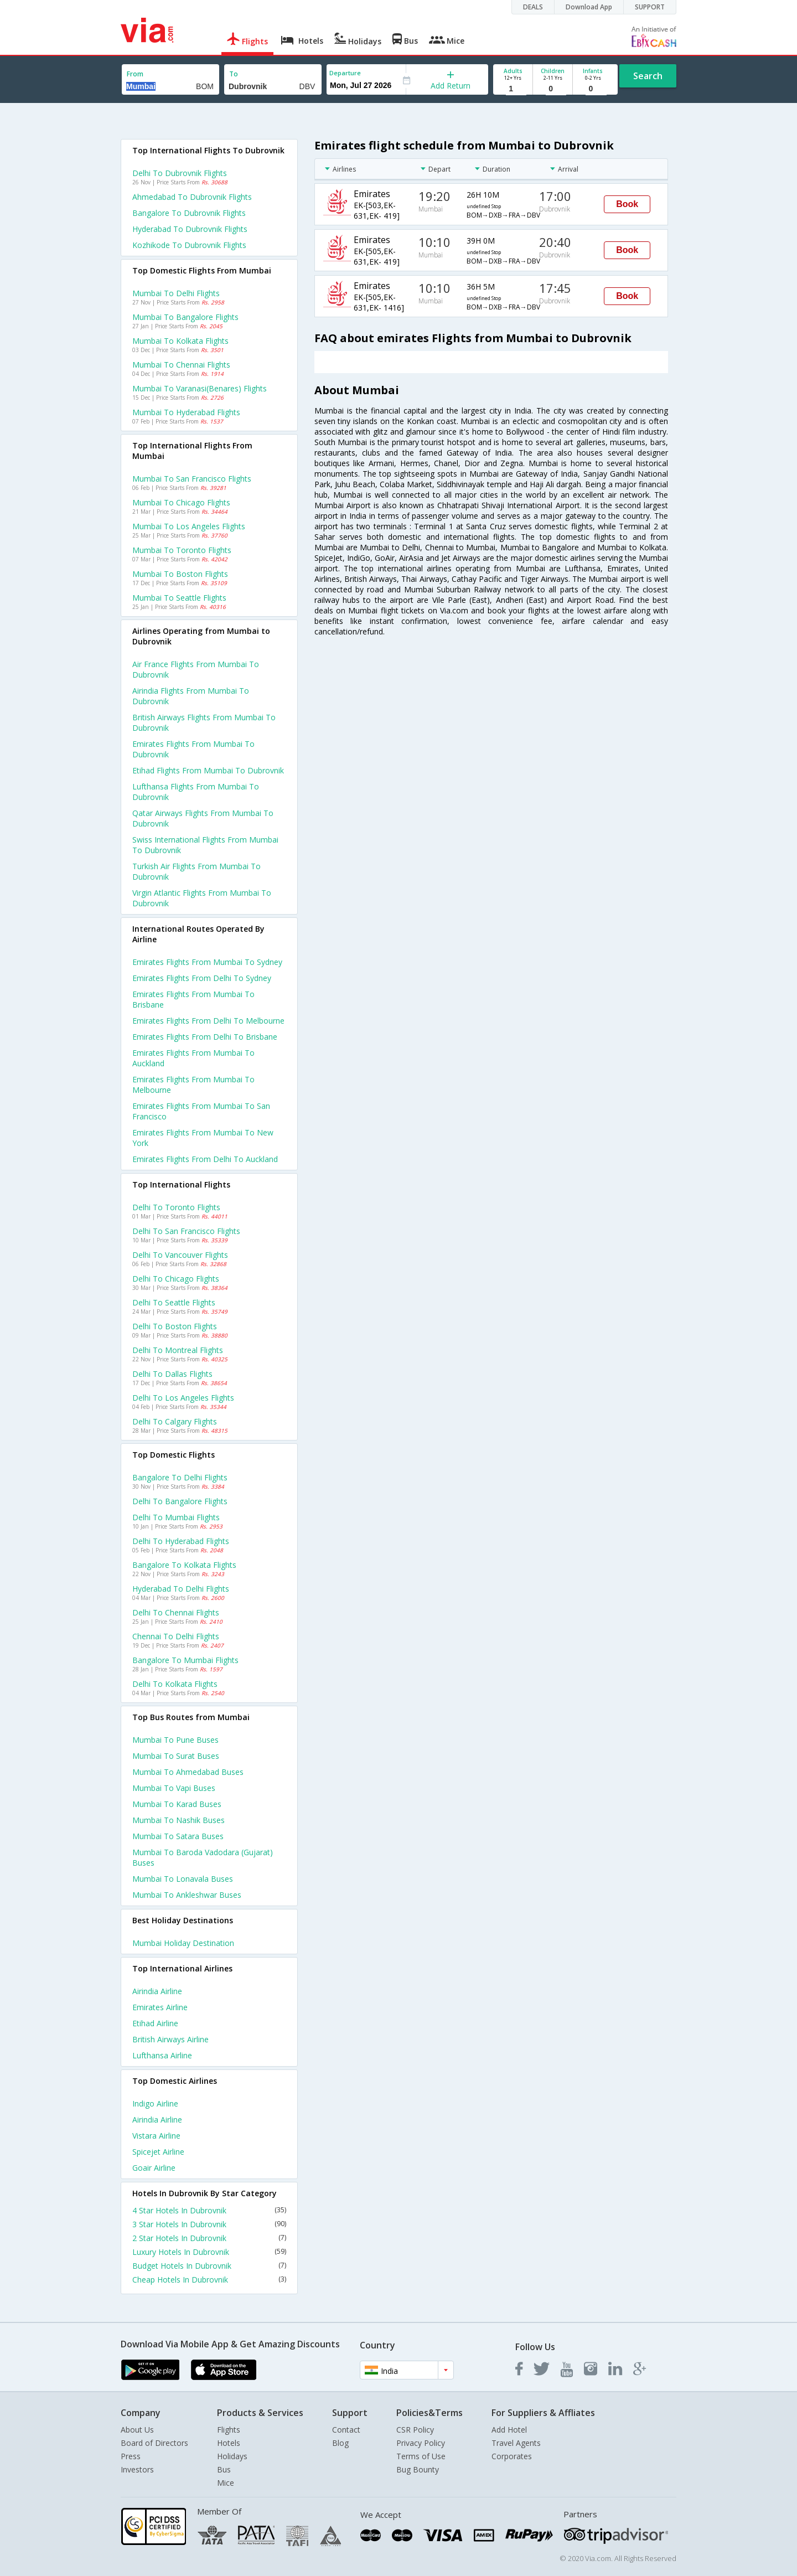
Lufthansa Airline (162, 2055)
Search (648, 76)
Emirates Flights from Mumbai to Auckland (193, 1057)
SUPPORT (650, 7)
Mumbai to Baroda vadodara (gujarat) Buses (202, 1857)
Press (131, 2456)
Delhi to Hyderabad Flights (180, 1541)
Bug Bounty (417, 2469)
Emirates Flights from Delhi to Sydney (201, 978)
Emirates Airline (160, 2007)
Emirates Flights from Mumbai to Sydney (207, 962)
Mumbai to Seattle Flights (179, 597)
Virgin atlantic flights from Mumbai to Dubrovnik (201, 897)
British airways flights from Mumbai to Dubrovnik (204, 722)
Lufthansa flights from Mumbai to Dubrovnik (195, 791)
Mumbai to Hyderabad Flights (186, 412)
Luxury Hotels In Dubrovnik (209, 2252)
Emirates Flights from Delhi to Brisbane (204, 1036)
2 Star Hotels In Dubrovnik (209, 2238)
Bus (224, 2469)
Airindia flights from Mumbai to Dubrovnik (190, 695)
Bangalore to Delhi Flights (179, 1477)
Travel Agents (516, 2443)
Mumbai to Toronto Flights (181, 550)
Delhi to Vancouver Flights (180, 1255)
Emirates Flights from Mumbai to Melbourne (193, 1084)
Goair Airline (153, 2167)
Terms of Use (421, 2456)
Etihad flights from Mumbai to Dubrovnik (208, 770)
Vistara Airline (156, 2135)
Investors (137, 2469)
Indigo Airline (155, 2103)
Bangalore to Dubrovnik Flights (189, 213)
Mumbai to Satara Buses (178, 1836)
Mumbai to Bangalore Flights (185, 317)
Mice (225, 2482)
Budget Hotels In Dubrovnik (209, 2265)
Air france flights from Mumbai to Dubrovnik (195, 669)
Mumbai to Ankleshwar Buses (186, 1895)
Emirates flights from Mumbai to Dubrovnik (193, 749)
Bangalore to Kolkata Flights (184, 1565)
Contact (346, 2429)
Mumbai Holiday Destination (183, 1943)
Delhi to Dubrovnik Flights (179, 173)
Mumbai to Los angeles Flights (188, 526)
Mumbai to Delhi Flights (176, 293)
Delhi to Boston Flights (174, 1326)
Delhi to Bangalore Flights (179, 1501)
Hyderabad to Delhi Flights (180, 1588)
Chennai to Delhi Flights (175, 1636)
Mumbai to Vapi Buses (173, 1788)
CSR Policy (415, 2429)
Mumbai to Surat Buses (175, 1756)
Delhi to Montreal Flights (177, 1350)
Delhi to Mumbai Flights (176, 1517)
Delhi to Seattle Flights (173, 1302)
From (135, 74)
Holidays (232, 2456)
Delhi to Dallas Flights (172, 1374)
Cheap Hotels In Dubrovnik (209, 2279)
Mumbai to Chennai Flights (181, 364)
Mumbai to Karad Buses (176, 1804)
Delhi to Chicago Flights (175, 1278)
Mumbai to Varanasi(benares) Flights (199, 388)
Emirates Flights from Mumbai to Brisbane (193, 999)
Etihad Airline (155, 2023)
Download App (589, 7)
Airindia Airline (157, 1991)
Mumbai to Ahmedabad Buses (188, 1772)
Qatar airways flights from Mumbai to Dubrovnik (202, 818)
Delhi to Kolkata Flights (175, 1684)
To (233, 74)
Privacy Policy (420, 2443)
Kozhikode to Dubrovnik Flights (189, 245)
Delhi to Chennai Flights (175, 1612)
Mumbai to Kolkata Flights (180, 340)
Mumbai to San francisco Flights (191, 478)
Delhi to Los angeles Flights (183, 1397)
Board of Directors (154, 2443)
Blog (340, 2443)
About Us (137, 2429)
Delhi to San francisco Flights (186, 1231)
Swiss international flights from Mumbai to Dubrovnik (205, 844)
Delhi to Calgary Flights (174, 1421)
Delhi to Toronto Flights (176, 1207)
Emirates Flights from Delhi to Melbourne (208, 1020)
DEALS (533, 7)
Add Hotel (509, 2429)
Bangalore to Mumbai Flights (185, 1660)
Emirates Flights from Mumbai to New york (202, 1137)
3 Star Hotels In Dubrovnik (209, 2224)
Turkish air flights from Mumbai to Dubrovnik (196, 871)
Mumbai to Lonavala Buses (182, 1878)
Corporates (511, 2456)
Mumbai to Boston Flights (180, 574)
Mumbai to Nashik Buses (178, 1820)
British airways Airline (170, 2039)
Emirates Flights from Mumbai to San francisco (201, 1111)
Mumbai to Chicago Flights (181, 502)
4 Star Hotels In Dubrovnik (209, 2210)
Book (627, 204)
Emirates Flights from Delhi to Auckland (205, 1159)
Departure (345, 73)
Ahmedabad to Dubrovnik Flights (192, 197)
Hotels (228, 2443)
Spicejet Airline (158, 2151)
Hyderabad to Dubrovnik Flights (189, 229)
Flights (228, 2429)
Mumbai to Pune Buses (175, 1739)
